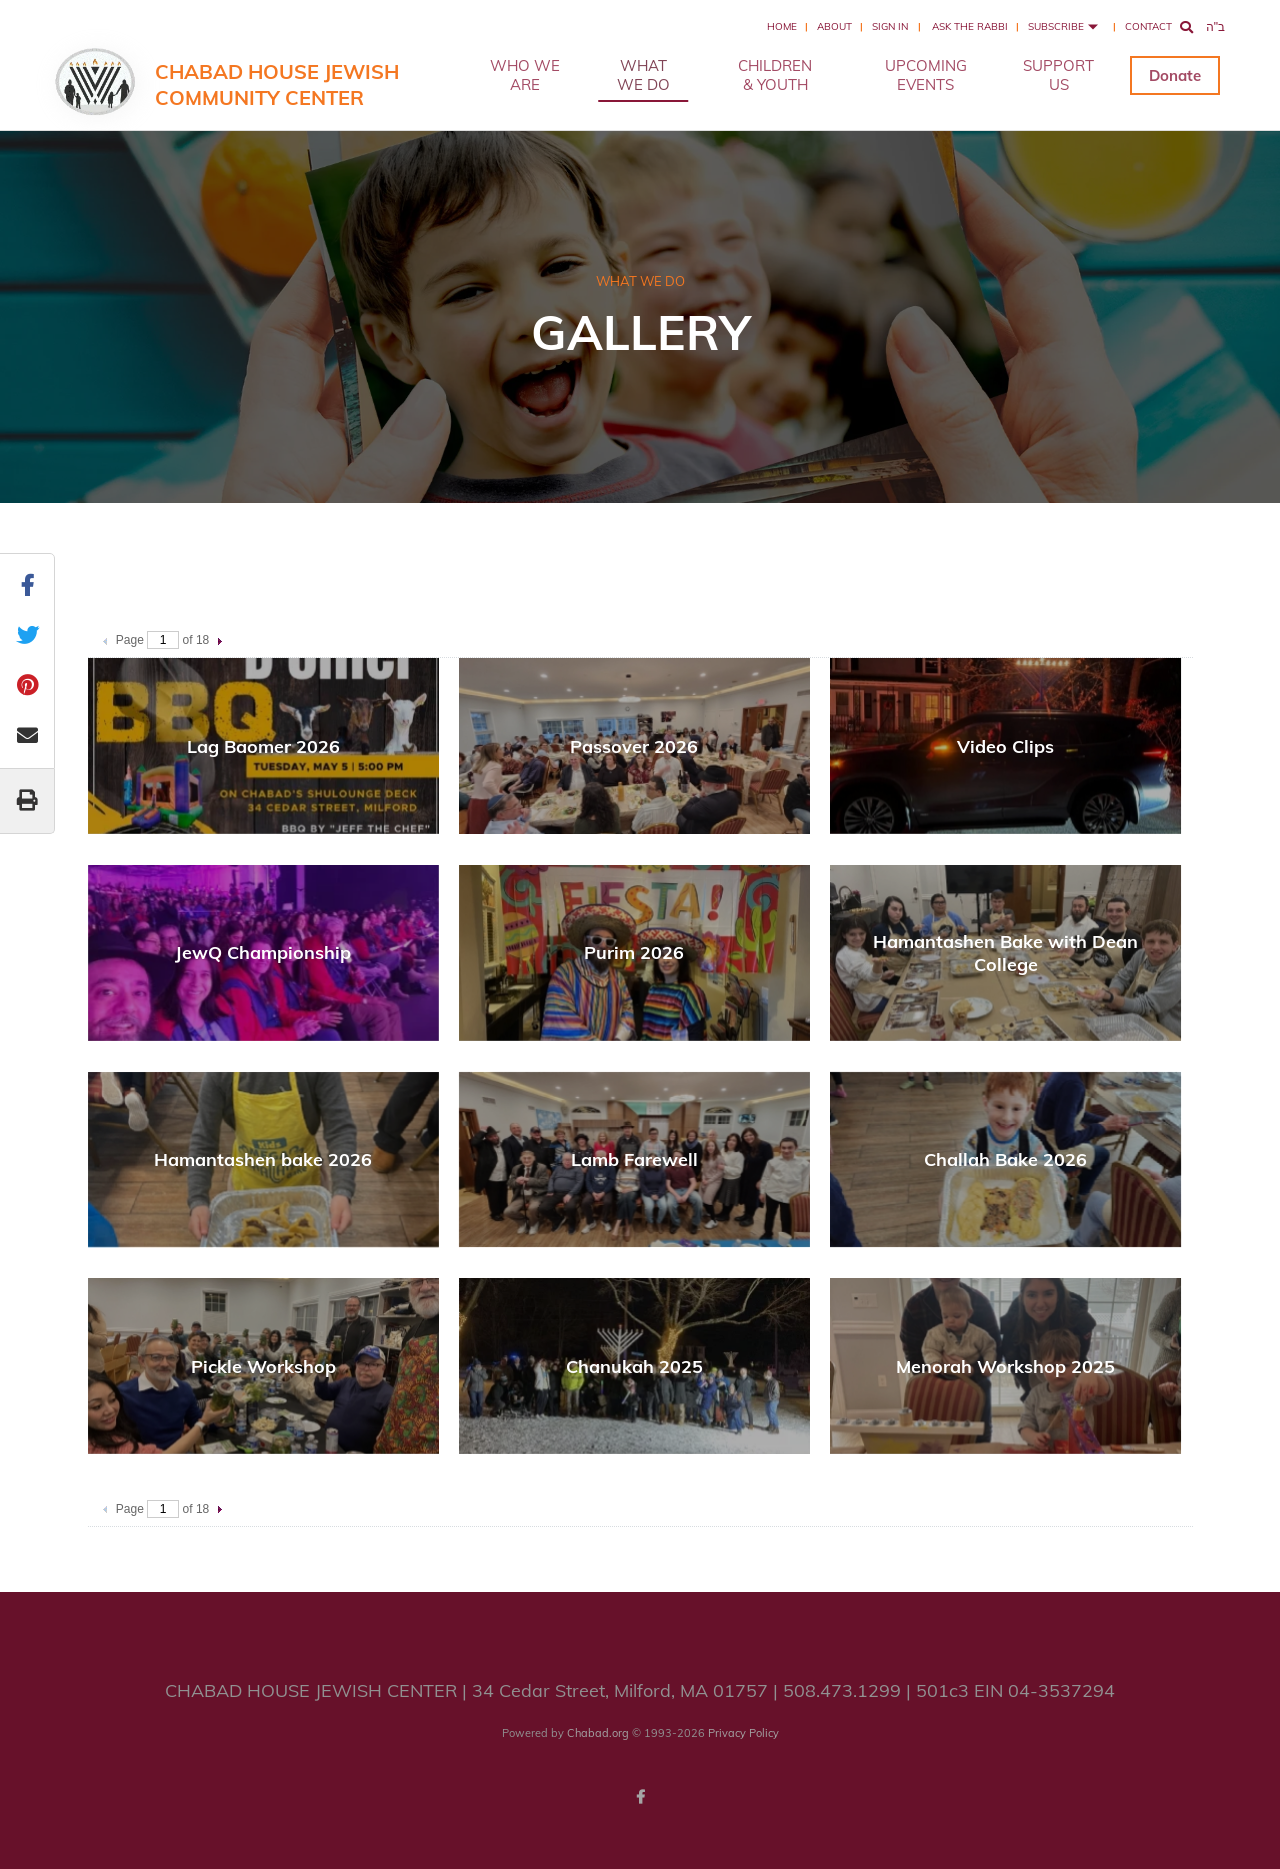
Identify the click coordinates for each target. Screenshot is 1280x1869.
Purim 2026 (634, 952)
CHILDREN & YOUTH (775, 75)
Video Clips (1005, 746)
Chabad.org (598, 1733)
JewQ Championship (263, 952)
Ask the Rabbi (970, 26)
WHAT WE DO (643, 75)
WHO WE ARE (525, 75)
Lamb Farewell (634, 1159)
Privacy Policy (743, 1733)
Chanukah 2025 (634, 1366)
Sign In (890, 26)
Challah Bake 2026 (1005, 1159)
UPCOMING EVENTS (926, 75)
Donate (1175, 75)
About (834, 26)
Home (782, 26)
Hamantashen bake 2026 (263, 1159)
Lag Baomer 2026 (263, 746)
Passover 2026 (634, 746)
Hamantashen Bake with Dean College (1005, 953)
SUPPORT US (1058, 75)
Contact (1148, 26)
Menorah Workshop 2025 (1005, 1366)
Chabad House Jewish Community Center (277, 84)
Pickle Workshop (263, 1366)
